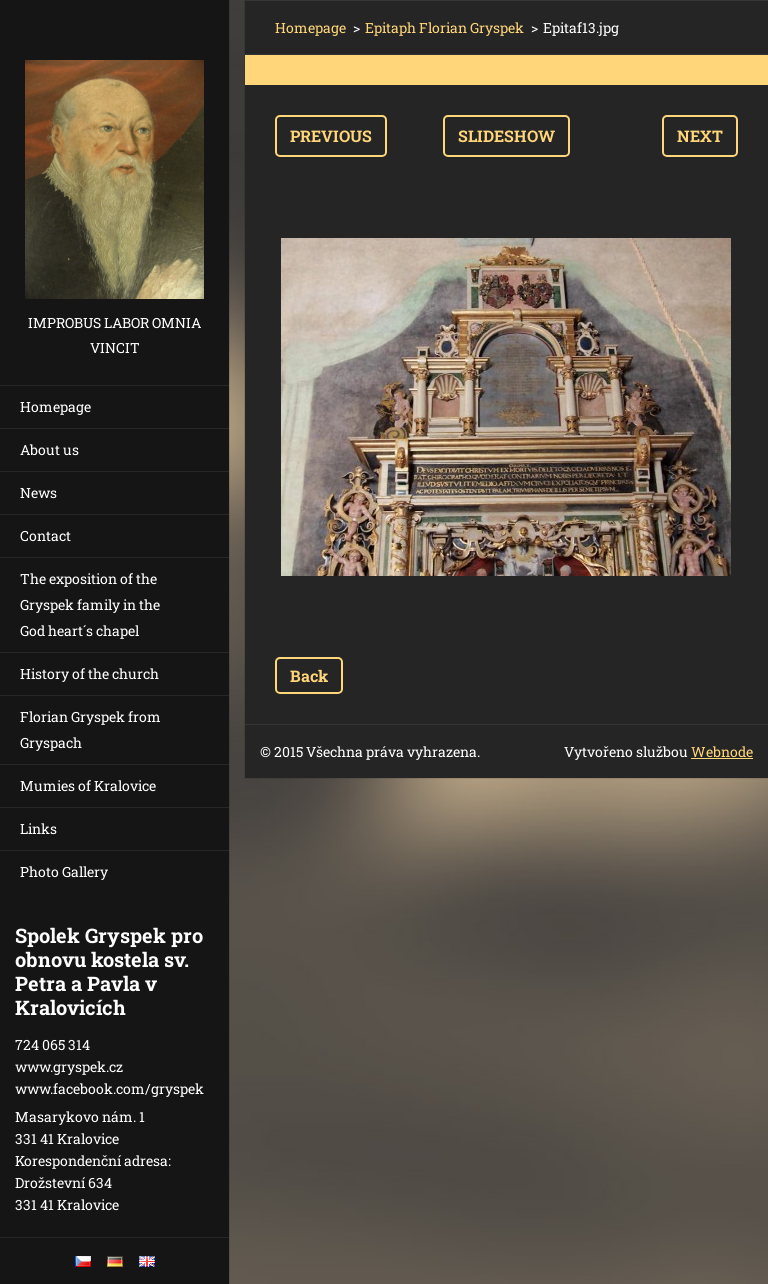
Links (38, 828)
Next (700, 135)
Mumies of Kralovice (88, 785)
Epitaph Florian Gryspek (444, 27)
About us (49, 449)
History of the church (89, 673)
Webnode (722, 751)
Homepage (55, 406)
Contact (45, 535)
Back (309, 675)
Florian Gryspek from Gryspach (90, 729)
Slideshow (506, 135)
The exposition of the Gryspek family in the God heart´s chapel (90, 604)
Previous (331, 135)
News (38, 492)
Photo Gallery (64, 871)
